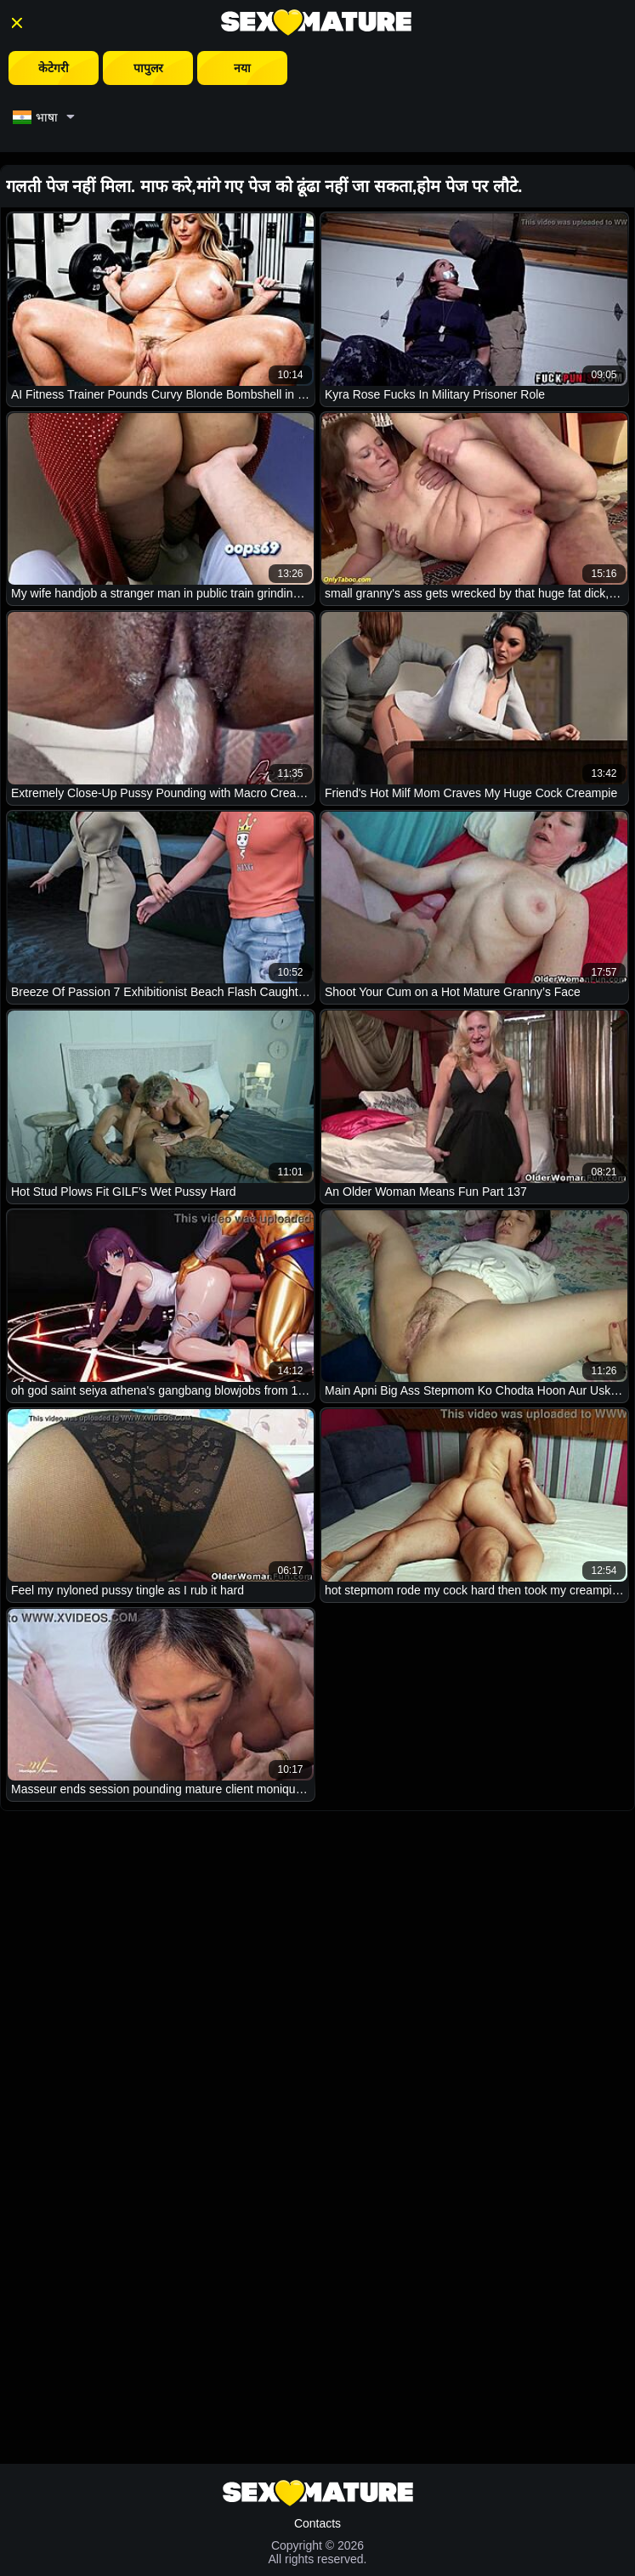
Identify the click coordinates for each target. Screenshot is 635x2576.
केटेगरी (53, 68)
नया (242, 68)
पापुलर (148, 68)
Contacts (317, 2523)
